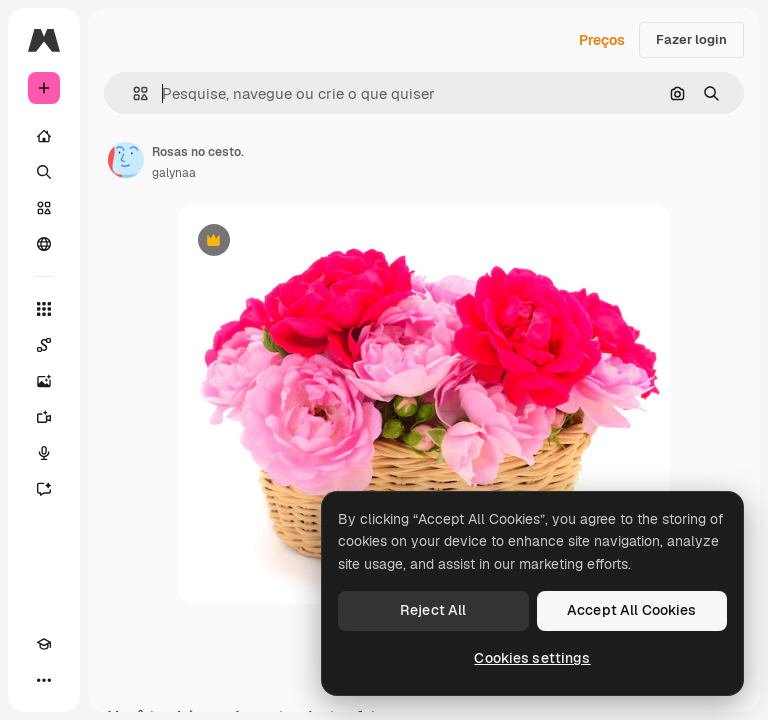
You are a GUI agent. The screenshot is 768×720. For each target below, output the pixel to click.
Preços (602, 40)
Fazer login (691, 39)
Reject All (433, 610)
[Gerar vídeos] (44, 417)
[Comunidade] (44, 244)
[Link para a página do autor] (126, 160)
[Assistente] (44, 489)
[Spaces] (44, 345)
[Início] (44, 136)
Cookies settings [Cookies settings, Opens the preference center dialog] (532, 658)
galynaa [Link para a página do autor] (174, 173)
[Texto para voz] (44, 453)
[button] (132, 93)
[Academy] (44, 644)
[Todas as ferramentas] (44, 309)
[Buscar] (44, 172)
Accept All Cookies (632, 610)
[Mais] (44, 680)
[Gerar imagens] (44, 381)
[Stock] (44, 208)
